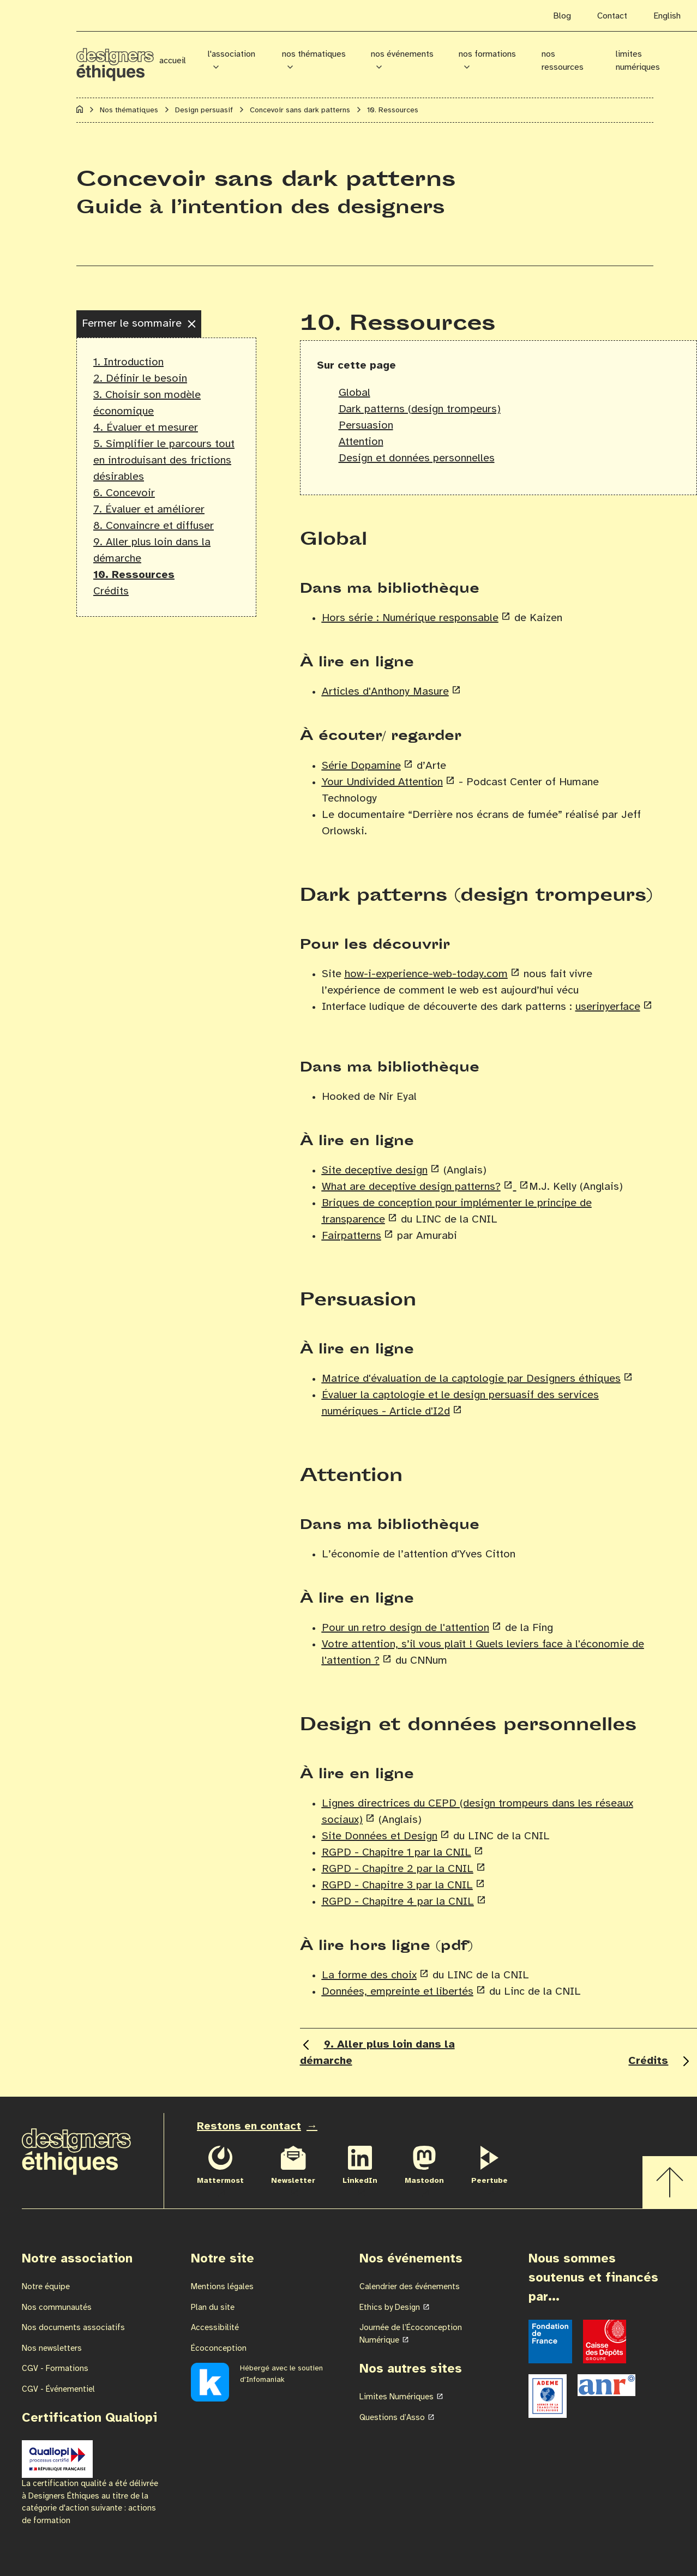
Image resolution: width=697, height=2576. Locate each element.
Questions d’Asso (392, 2418)
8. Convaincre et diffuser (153, 526)
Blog (562, 16)
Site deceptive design (375, 1170)
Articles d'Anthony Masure (385, 691)
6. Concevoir (124, 493)
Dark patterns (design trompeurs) (420, 409)
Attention (361, 442)
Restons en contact (249, 2126)
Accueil (172, 60)
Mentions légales (222, 2287)
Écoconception (219, 2348)
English (667, 16)
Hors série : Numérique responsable (410, 618)
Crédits (111, 591)
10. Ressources (134, 575)
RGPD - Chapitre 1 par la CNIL (396, 1852)
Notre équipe (46, 2287)
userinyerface (607, 1007)
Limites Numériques (396, 2397)
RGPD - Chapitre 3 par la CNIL (397, 1885)
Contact (612, 16)
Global (354, 393)
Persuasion (366, 425)
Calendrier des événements (409, 2287)
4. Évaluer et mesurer (145, 428)
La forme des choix (369, 1975)
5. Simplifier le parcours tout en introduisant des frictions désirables (164, 460)
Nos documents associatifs (73, 2328)
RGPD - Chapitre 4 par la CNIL (398, 1901)
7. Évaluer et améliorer (149, 509)
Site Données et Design (379, 1836)
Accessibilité (215, 2328)
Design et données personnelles (417, 458)
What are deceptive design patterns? (411, 1187)
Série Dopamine (361, 766)
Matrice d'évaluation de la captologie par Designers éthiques (471, 1379)
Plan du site (213, 2307)
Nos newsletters (52, 2348)
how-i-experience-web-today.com (426, 974)
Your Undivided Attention (382, 782)
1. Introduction (128, 362)
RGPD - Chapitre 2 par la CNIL (397, 1869)
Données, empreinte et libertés (397, 1991)
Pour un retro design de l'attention (405, 1628)
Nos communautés (57, 2307)
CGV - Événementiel (58, 2389)
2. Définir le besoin (140, 378)
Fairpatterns (351, 1236)
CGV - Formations (55, 2368)
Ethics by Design (389, 2307)
